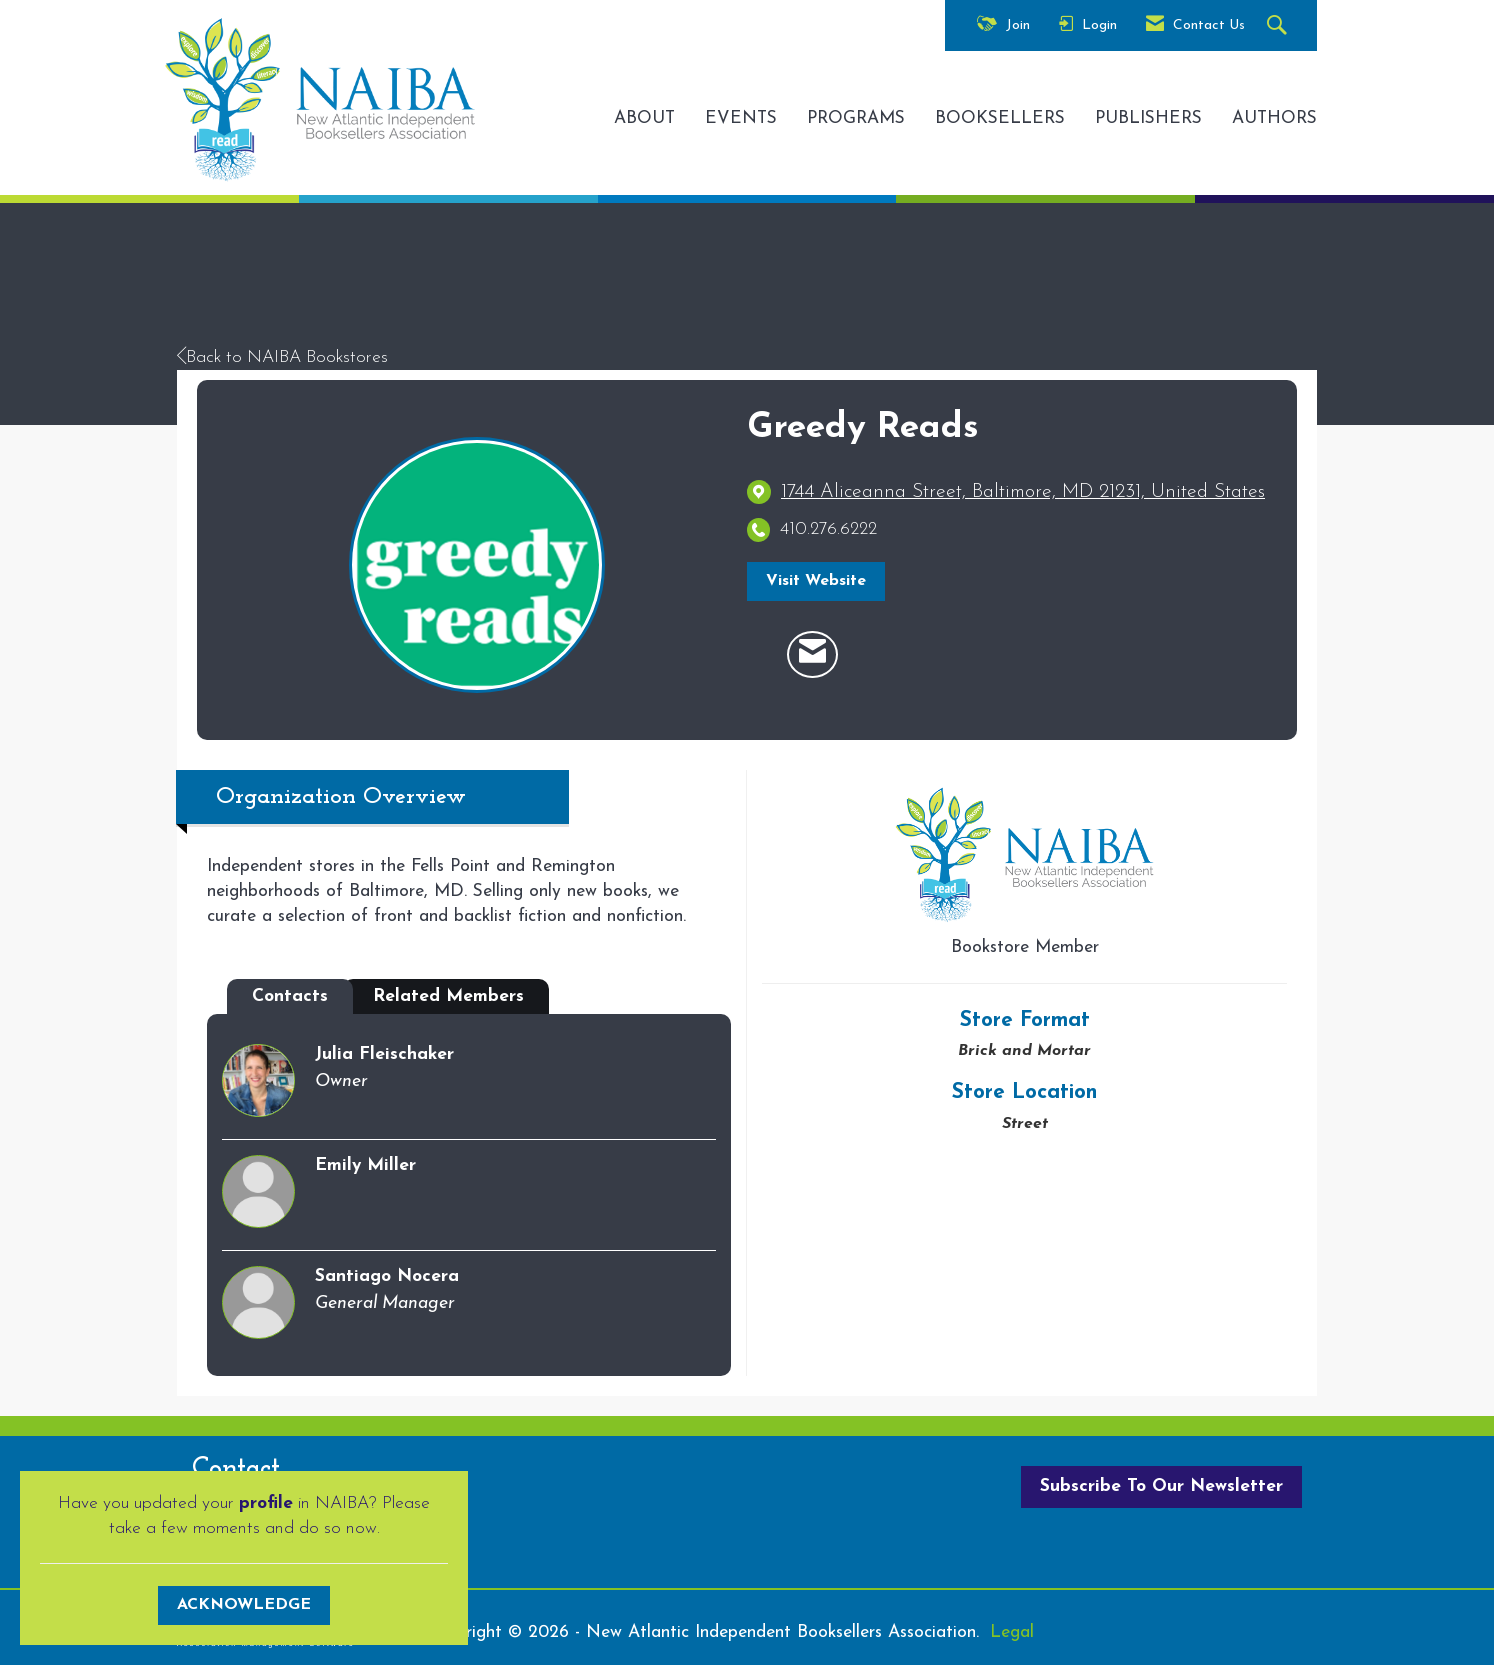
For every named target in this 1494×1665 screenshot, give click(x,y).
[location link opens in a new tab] (1023, 493)
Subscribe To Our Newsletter (1161, 1486)
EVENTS (741, 118)
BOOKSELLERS (1000, 118)
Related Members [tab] (448, 996)
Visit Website (816, 581)
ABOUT (644, 118)
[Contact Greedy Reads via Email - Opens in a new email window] (812, 655)
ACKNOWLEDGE (244, 1605)
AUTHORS (1274, 118)
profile (266, 1503)
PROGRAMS (856, 118)
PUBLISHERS (1148, 118)
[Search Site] (1279, 26)
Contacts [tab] (290, 996)
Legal (1012, 1632)
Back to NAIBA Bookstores (282, 357)
